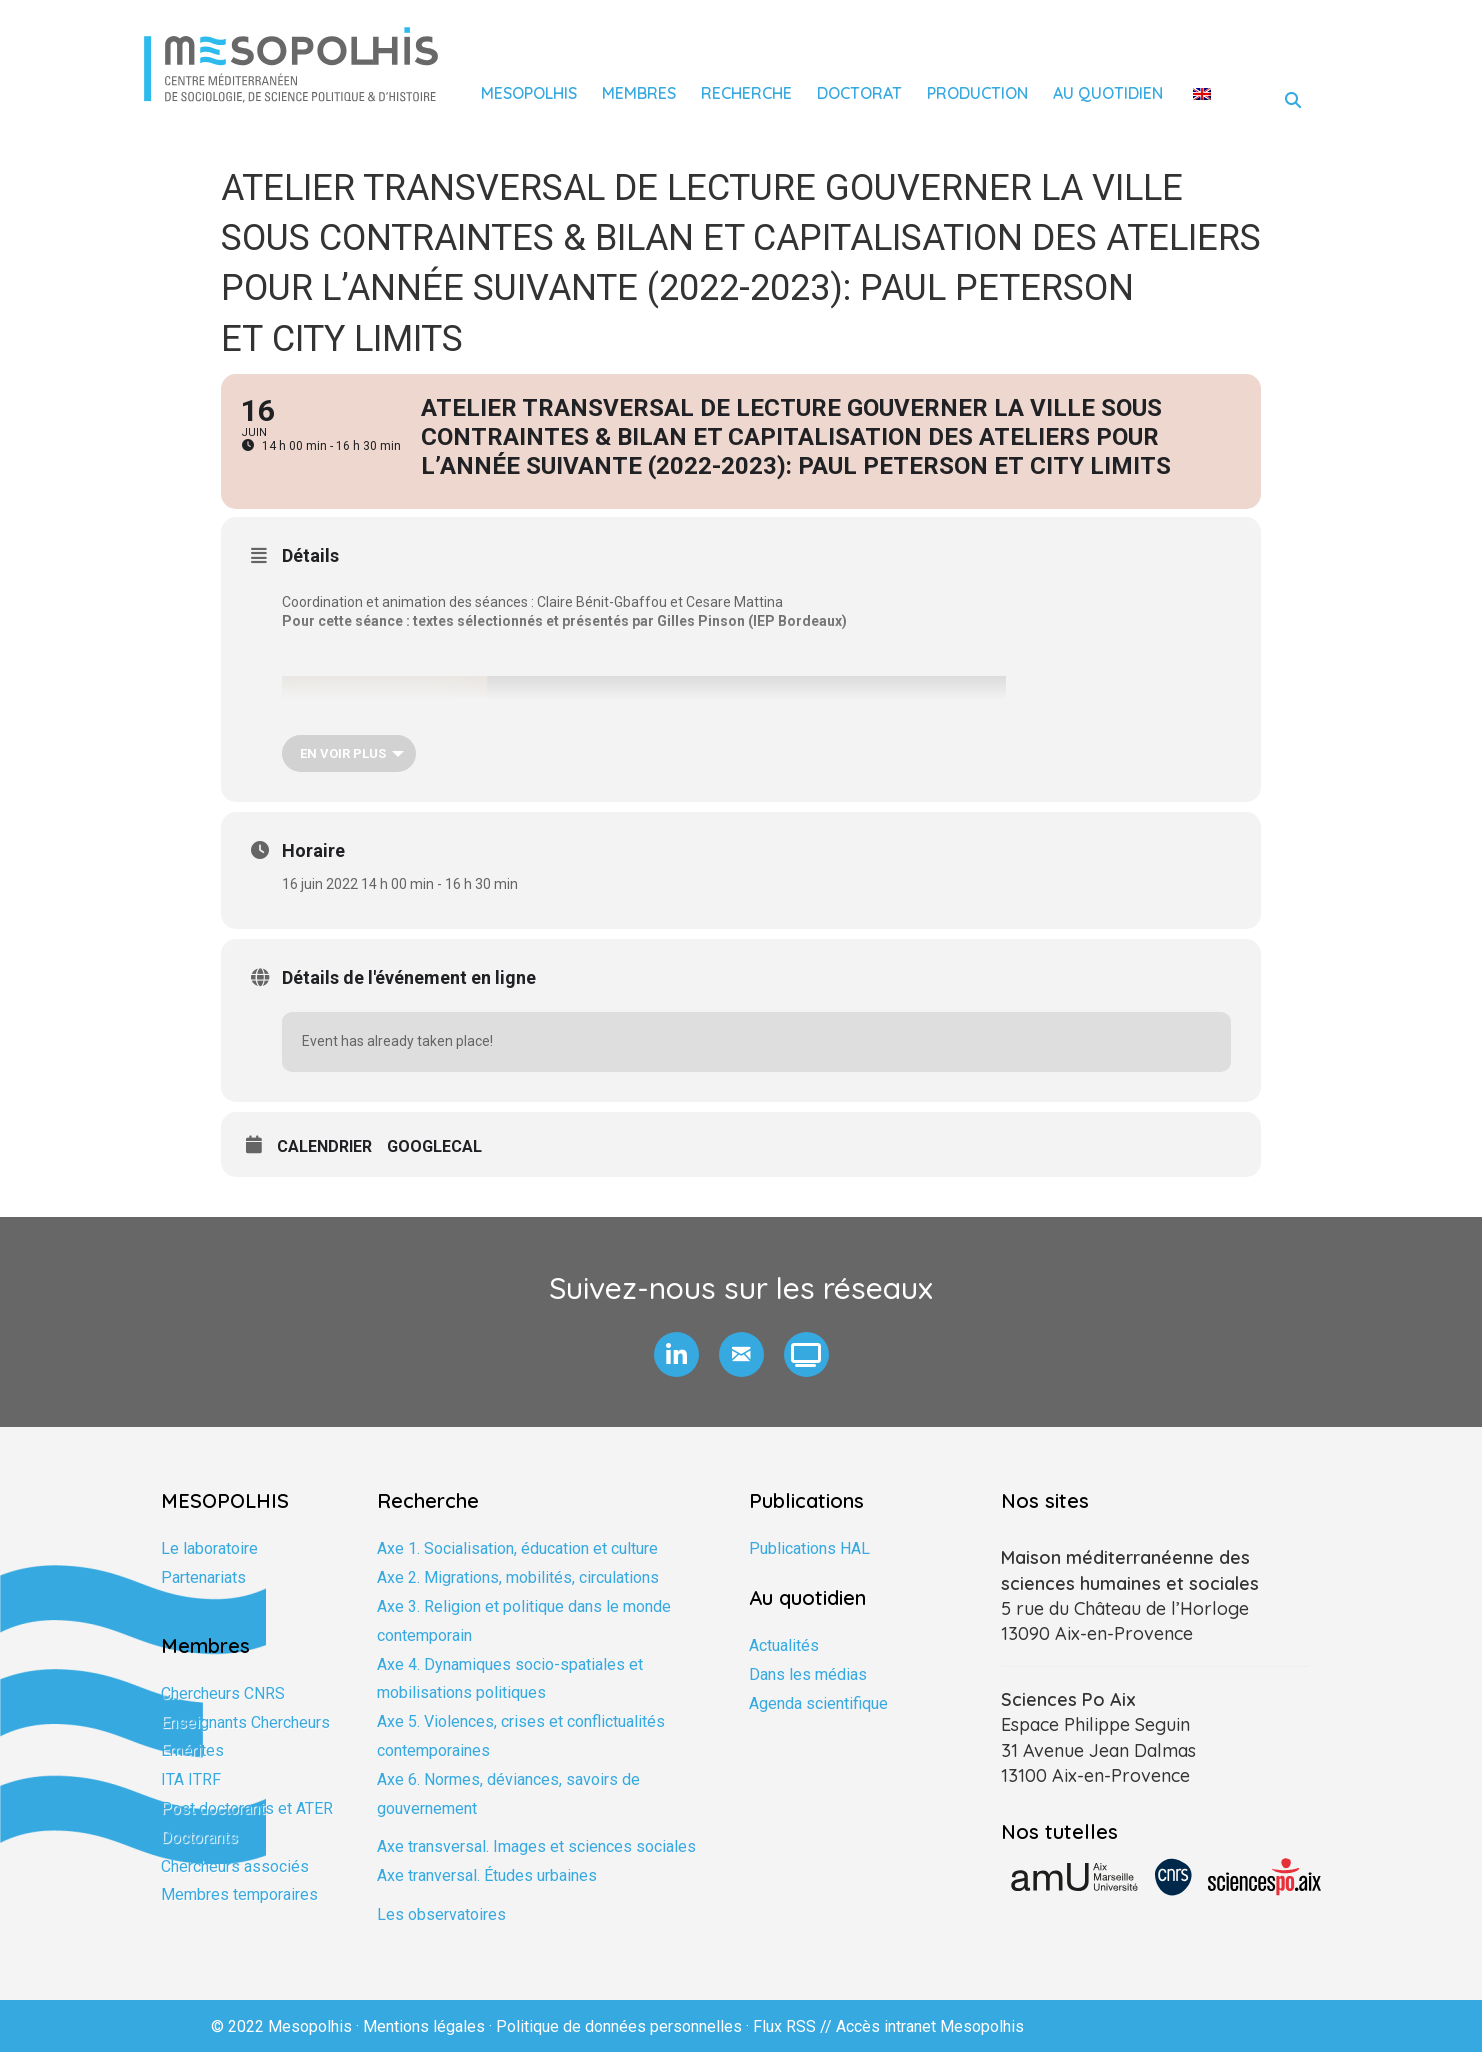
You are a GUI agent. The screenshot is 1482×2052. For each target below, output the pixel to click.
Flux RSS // (794, 2026)
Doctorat (859, 93)
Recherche (746, 93)
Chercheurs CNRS (223, 1693)
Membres (639, 93)
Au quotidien (1108, 93)
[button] (676, 1354)
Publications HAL (809, 1548)
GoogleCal (434, 1146)
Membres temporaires (239, 1894)
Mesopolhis (529, 93)
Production (977, 93)
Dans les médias (808, 1674)
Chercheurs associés (235, 1866)
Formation (196, 1606)
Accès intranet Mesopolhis (930, 2026)
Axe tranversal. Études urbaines (487, 1875)
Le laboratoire (209, 1548)
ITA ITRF (191, 1779)
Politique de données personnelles (619, 2026)
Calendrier (324, 1146)
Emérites (192, 1750)
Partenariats (203, 1577)
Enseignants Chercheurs (245, 1722)
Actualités (784, 1645)
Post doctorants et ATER (247, 1808)
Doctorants (199, 1837)
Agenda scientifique (818, 1703)
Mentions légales (424, 2026)
